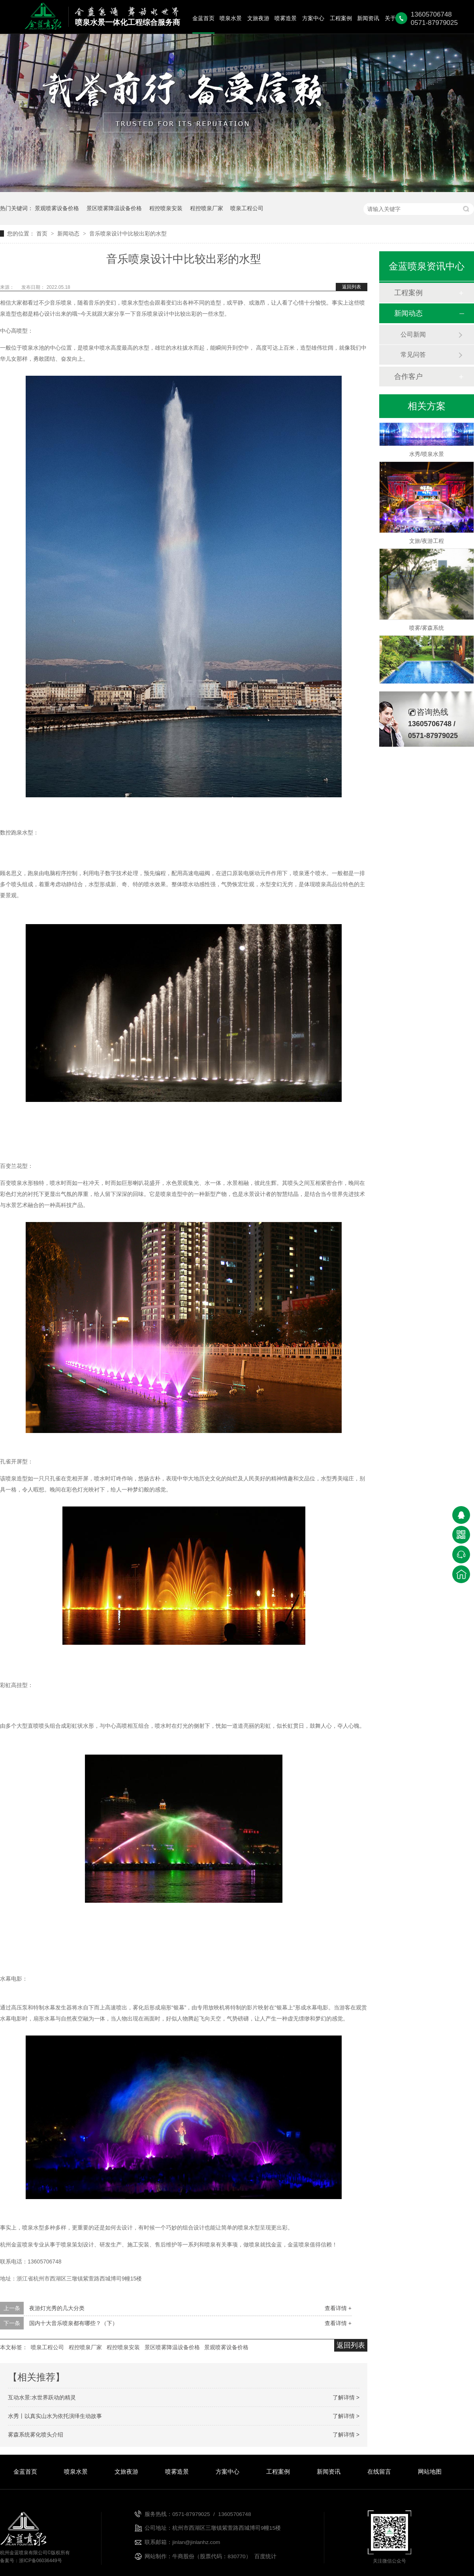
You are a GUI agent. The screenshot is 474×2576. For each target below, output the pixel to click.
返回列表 (351, 287)
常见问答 (413, 354)
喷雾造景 (286, 18)
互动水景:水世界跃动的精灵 (42, 2397)
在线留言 (379, 2471)
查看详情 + (338, 2308)
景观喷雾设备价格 (57, 208)
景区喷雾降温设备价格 (114, 208)
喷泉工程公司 (246, 208)
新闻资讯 (368, 18)
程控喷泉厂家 (206, 208)
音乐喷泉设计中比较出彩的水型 (128, 233)
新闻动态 (69, 233)
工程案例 (341, 18)
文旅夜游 (258, 18)
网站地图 (430, 2471)
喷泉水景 (231, 18)
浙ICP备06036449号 (40, 2560)
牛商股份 (183, 2556)
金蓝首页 (203, 18)
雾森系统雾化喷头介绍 (35, 2434)
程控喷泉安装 (165, 208)
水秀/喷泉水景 (426, 456)
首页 (42, 233)
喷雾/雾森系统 (426, 630)
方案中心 (313, 18)
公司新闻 (413, 334)
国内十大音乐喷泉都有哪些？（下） (73, 2323)
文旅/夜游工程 (426, 543)
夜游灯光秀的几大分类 (57, 2308)
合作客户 (408, 376)
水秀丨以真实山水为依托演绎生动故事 (55, 2416)
